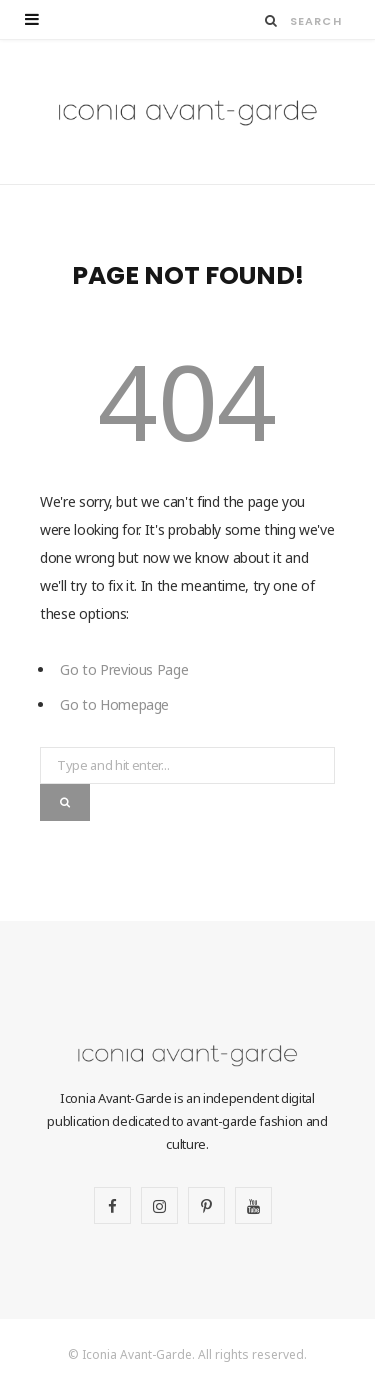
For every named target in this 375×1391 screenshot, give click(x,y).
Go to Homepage (114, 704)
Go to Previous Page (124, 669)
